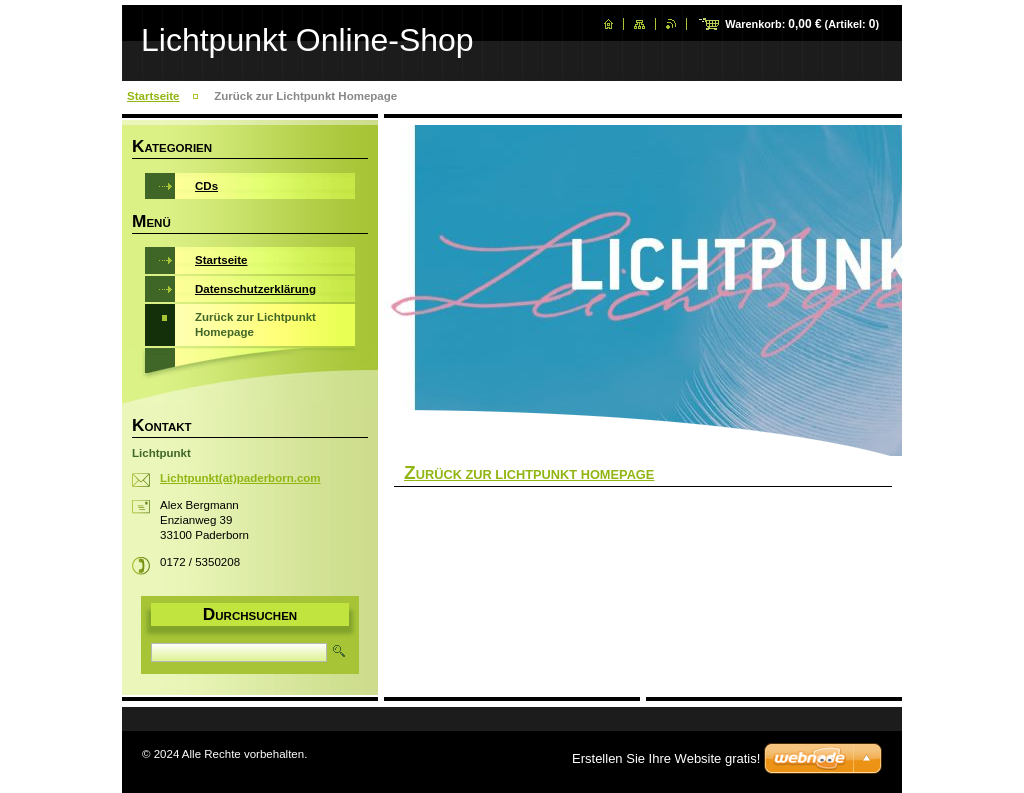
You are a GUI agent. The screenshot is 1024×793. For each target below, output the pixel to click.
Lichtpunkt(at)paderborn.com (240, 478)
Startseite (153, 96)
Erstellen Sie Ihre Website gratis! (666, 758)
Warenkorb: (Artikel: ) (802, 24)
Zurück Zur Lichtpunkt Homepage (529, 474)
